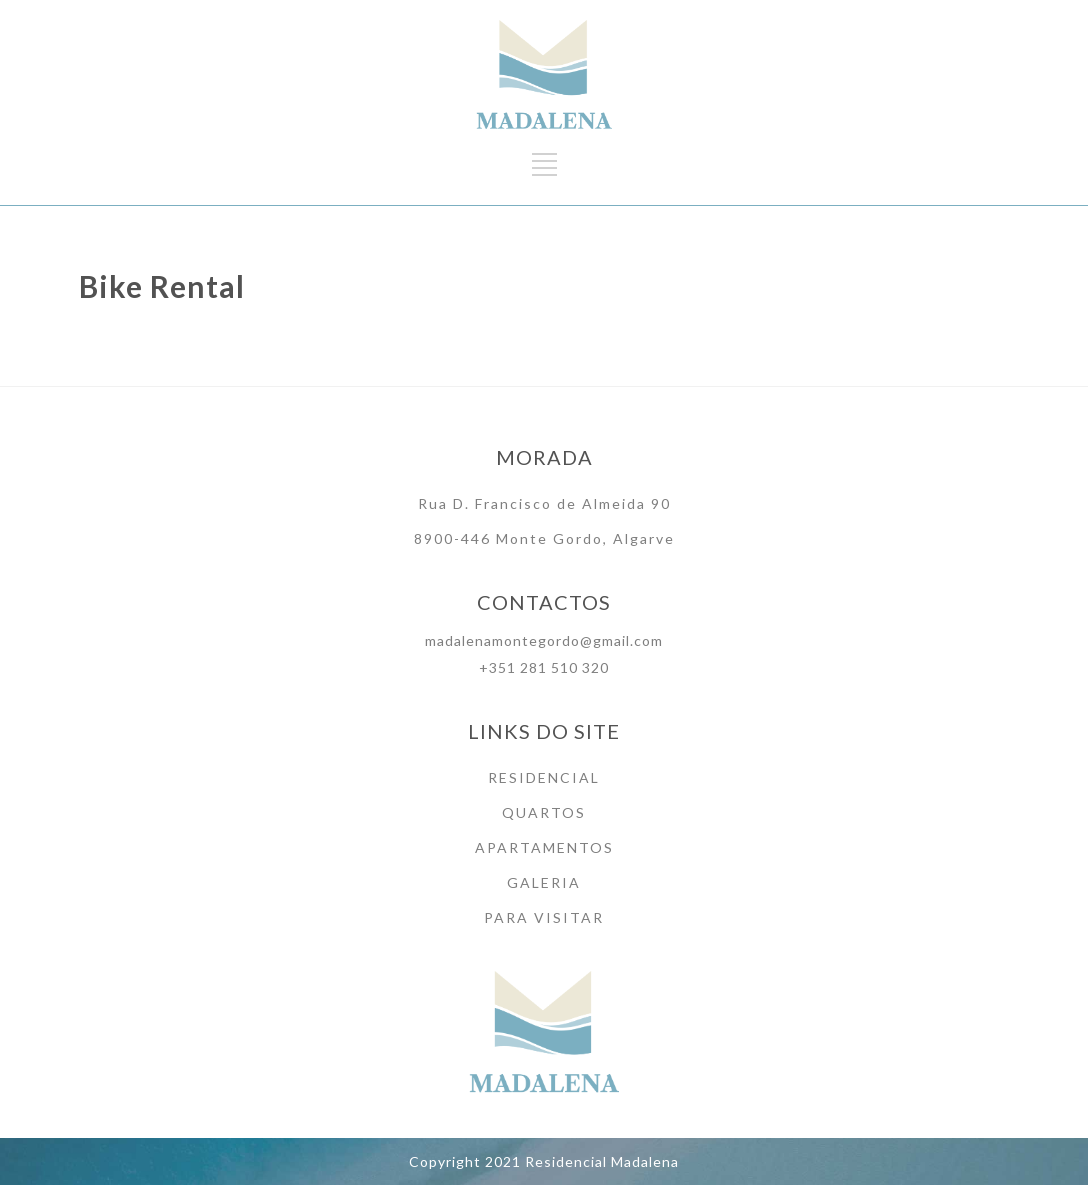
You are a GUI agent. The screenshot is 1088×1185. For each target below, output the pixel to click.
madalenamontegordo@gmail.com (544, 640)
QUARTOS (544, 812)
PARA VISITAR (544, 917)
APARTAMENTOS (544, 847)
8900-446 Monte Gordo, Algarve (544, 538)
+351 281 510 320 (544, 667)
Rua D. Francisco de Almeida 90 (544, 503)
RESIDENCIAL (544, 777)
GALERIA (544, 882)
